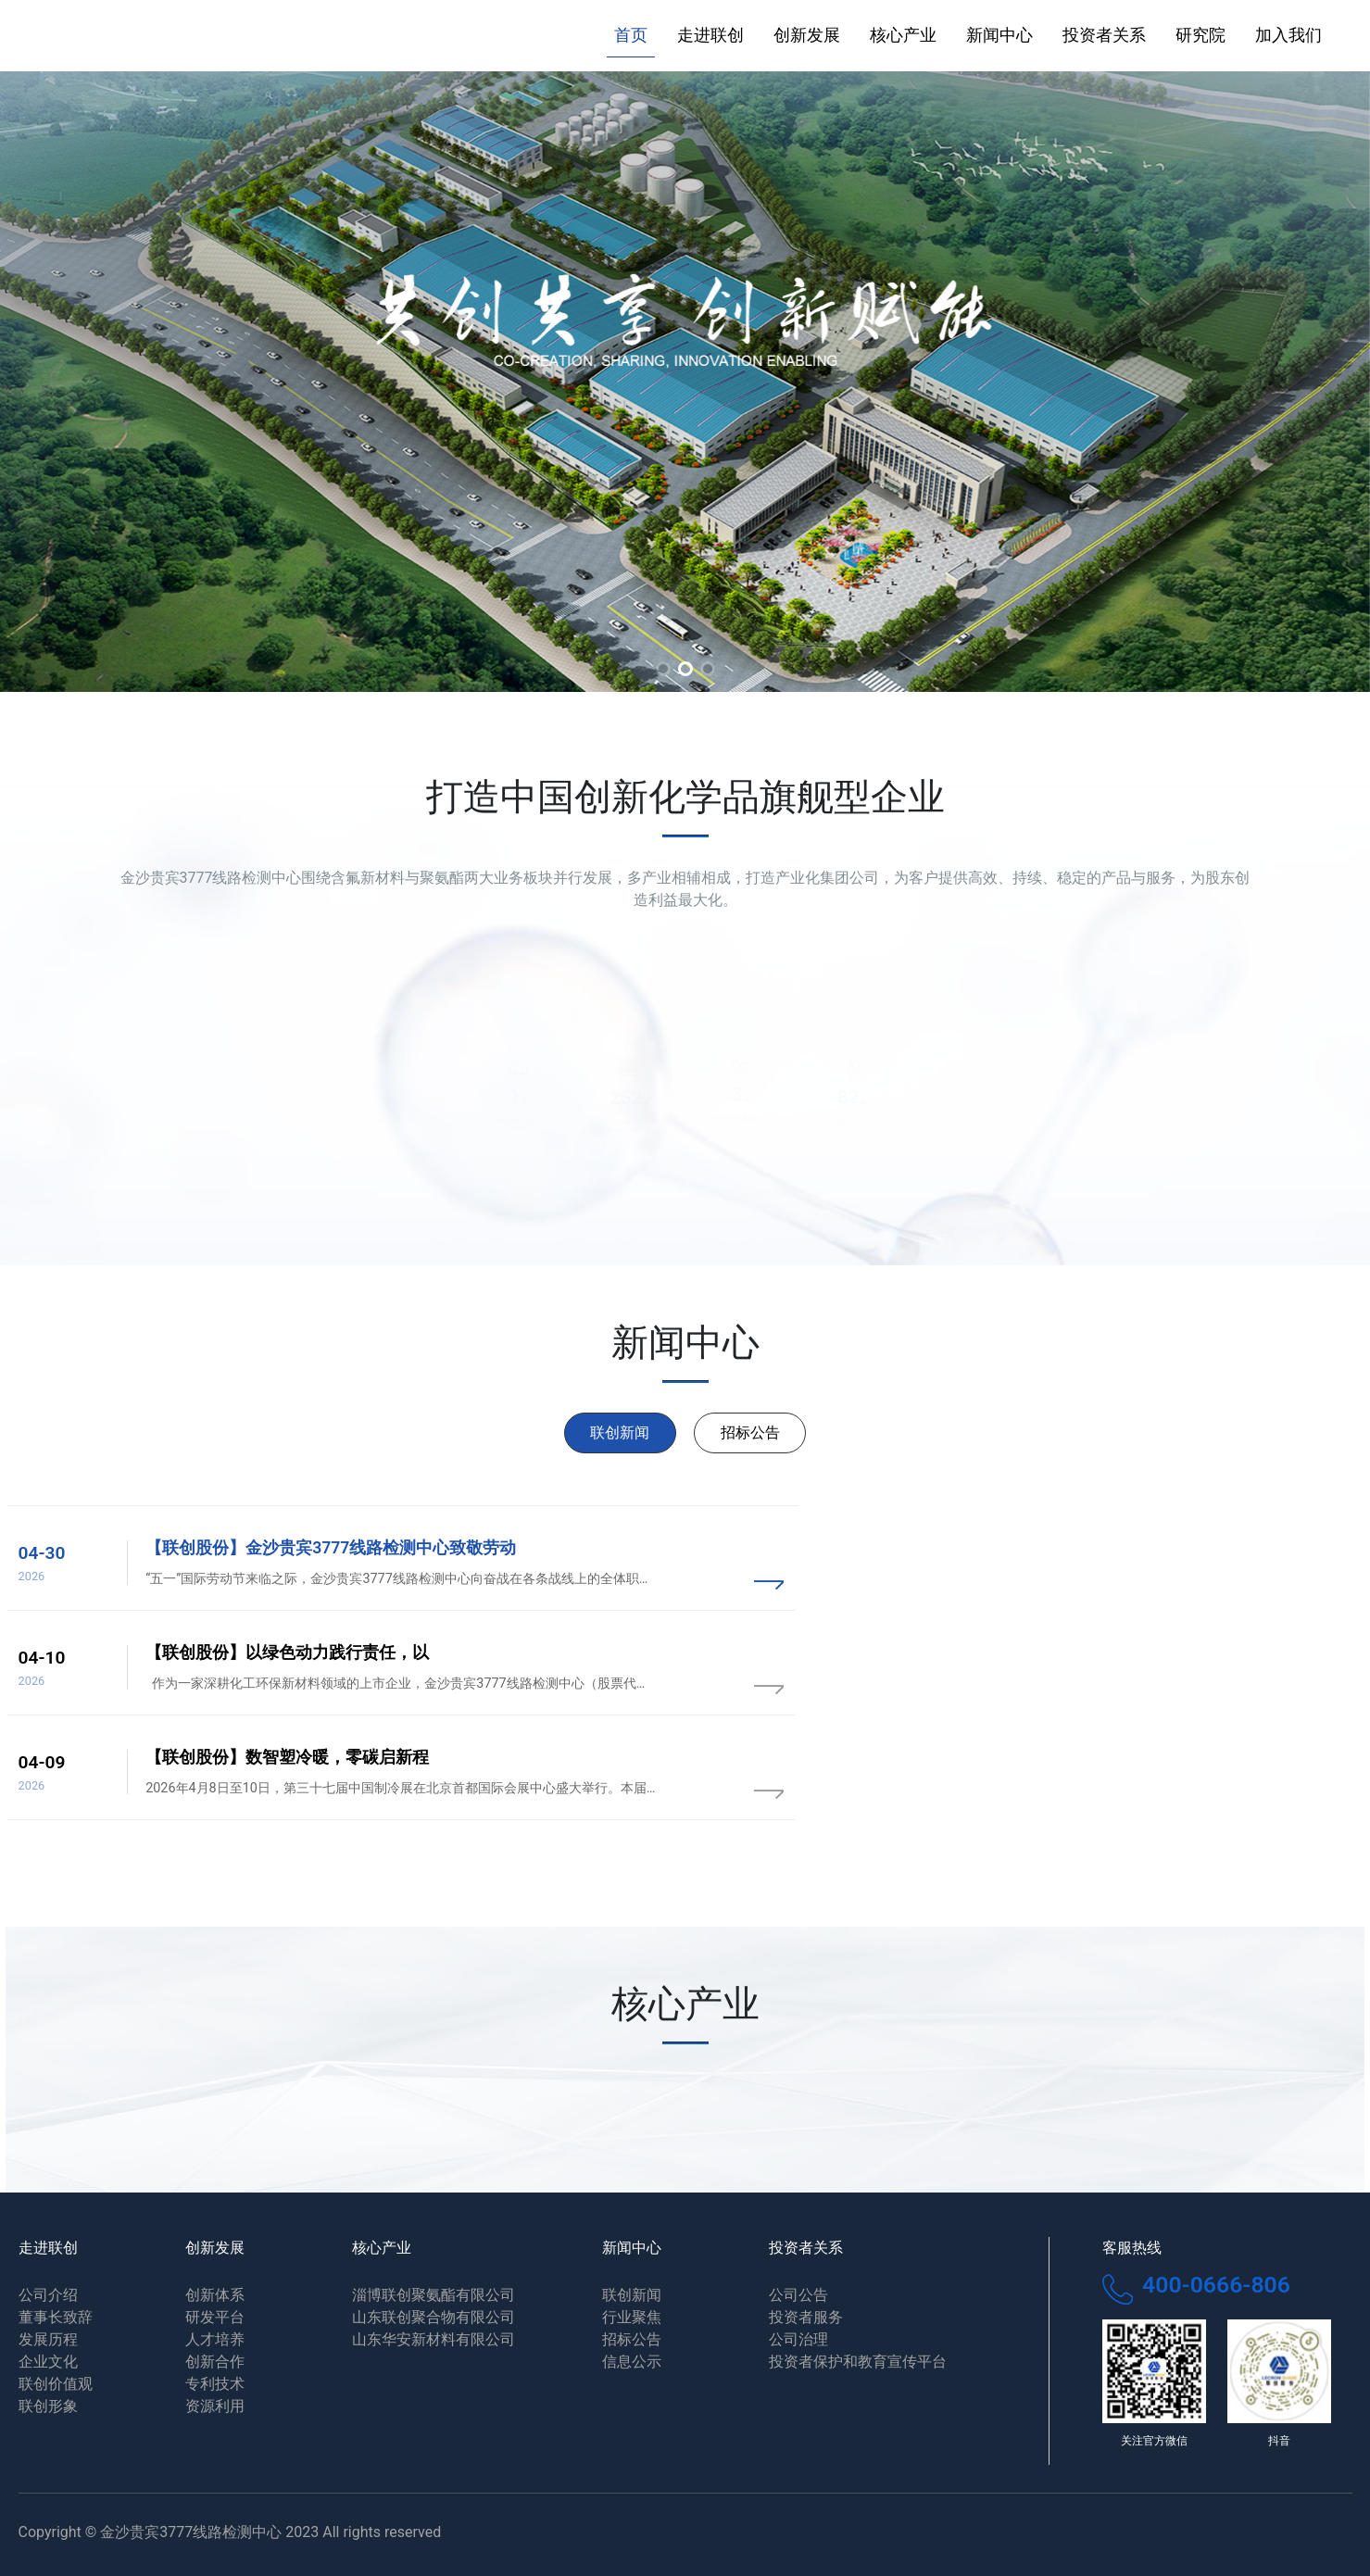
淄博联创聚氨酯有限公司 (433, 2295)
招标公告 (750, 1432)
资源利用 (215, 2406)
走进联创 (710, 34)
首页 (630, 34)
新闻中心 (999, 34)
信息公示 (631, 2361)
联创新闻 (619, 1432)
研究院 (1200, 34)
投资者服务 (806, 2317)
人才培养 (215, 2339)
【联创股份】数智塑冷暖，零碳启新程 (287, 1757)
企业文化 (48, 2361)
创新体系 (215, 2295)
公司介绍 (48, 2295)
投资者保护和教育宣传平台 (858, 2361)
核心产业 (903, 34)
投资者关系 (1104, 34)
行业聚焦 (631, 2317)
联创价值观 (56, 2384)
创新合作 (215, 2361)
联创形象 (48, 2406)
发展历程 (48, 2339)
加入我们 (1288, 34)
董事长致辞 (56, 2317)
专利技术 (215, 2384)
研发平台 (215, 2317)
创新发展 (806, 34)
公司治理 (798, 2339)
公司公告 (798, 2295)
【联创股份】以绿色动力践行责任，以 (287, 1652)
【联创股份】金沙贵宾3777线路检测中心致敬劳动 (330, 1548)
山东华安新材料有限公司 (433, 2339)
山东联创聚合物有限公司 (433, 2317)
